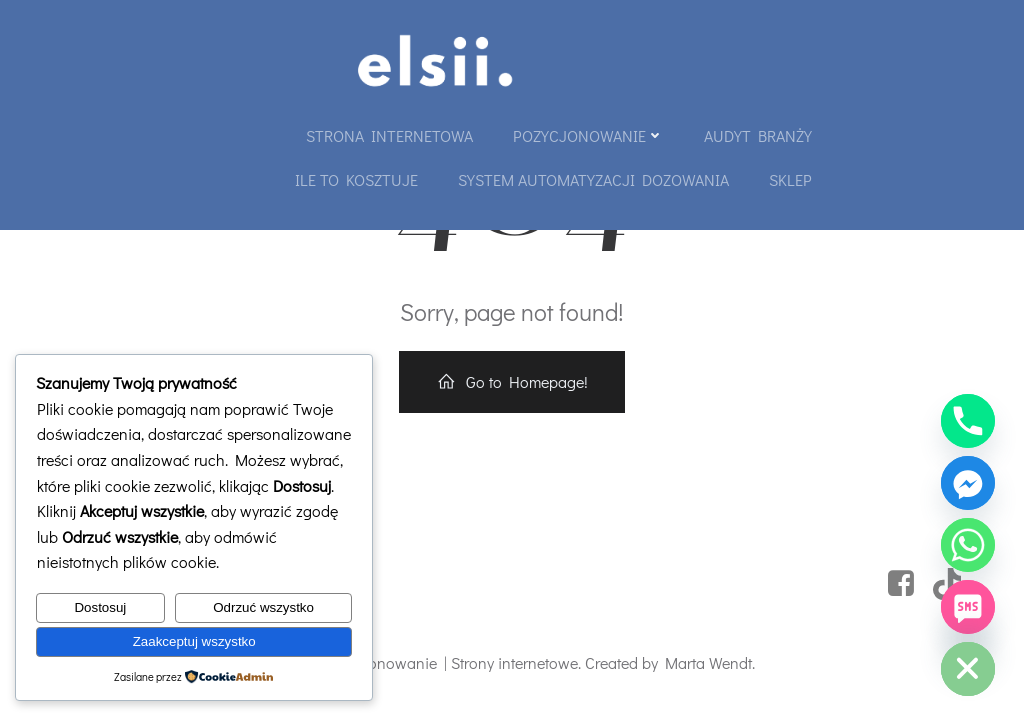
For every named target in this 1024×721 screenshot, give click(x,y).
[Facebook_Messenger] (968, 483)
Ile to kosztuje (356, 179)
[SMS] (968, 607)
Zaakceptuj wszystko (194, 641)
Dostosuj (100, 607)
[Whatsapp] (968, 545)
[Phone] (968, 421)
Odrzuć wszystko (263, 607)
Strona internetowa (389, 135)
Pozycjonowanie (588, 135)
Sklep (790, 179)
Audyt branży (758, 135)
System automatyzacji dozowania (593, 179)
